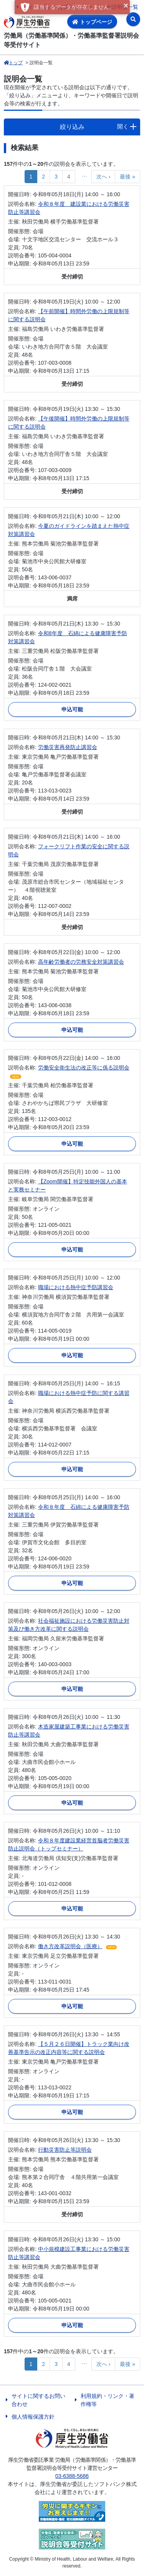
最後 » (127, 177)
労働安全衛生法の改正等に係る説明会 (83, 1067)
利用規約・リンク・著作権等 (107, 2400)
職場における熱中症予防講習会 (75, 1287)
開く (123, 126)
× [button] (126, 5)
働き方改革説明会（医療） (70, 1946)
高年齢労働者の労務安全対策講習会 (81, 962)
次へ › (103, 177)
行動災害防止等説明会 (65, 2150)
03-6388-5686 (72, 2476)
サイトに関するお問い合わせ (38, 2400)
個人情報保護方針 (33, 2417)
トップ (13, 62)
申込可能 (72, 709)
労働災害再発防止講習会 (67, 747)
